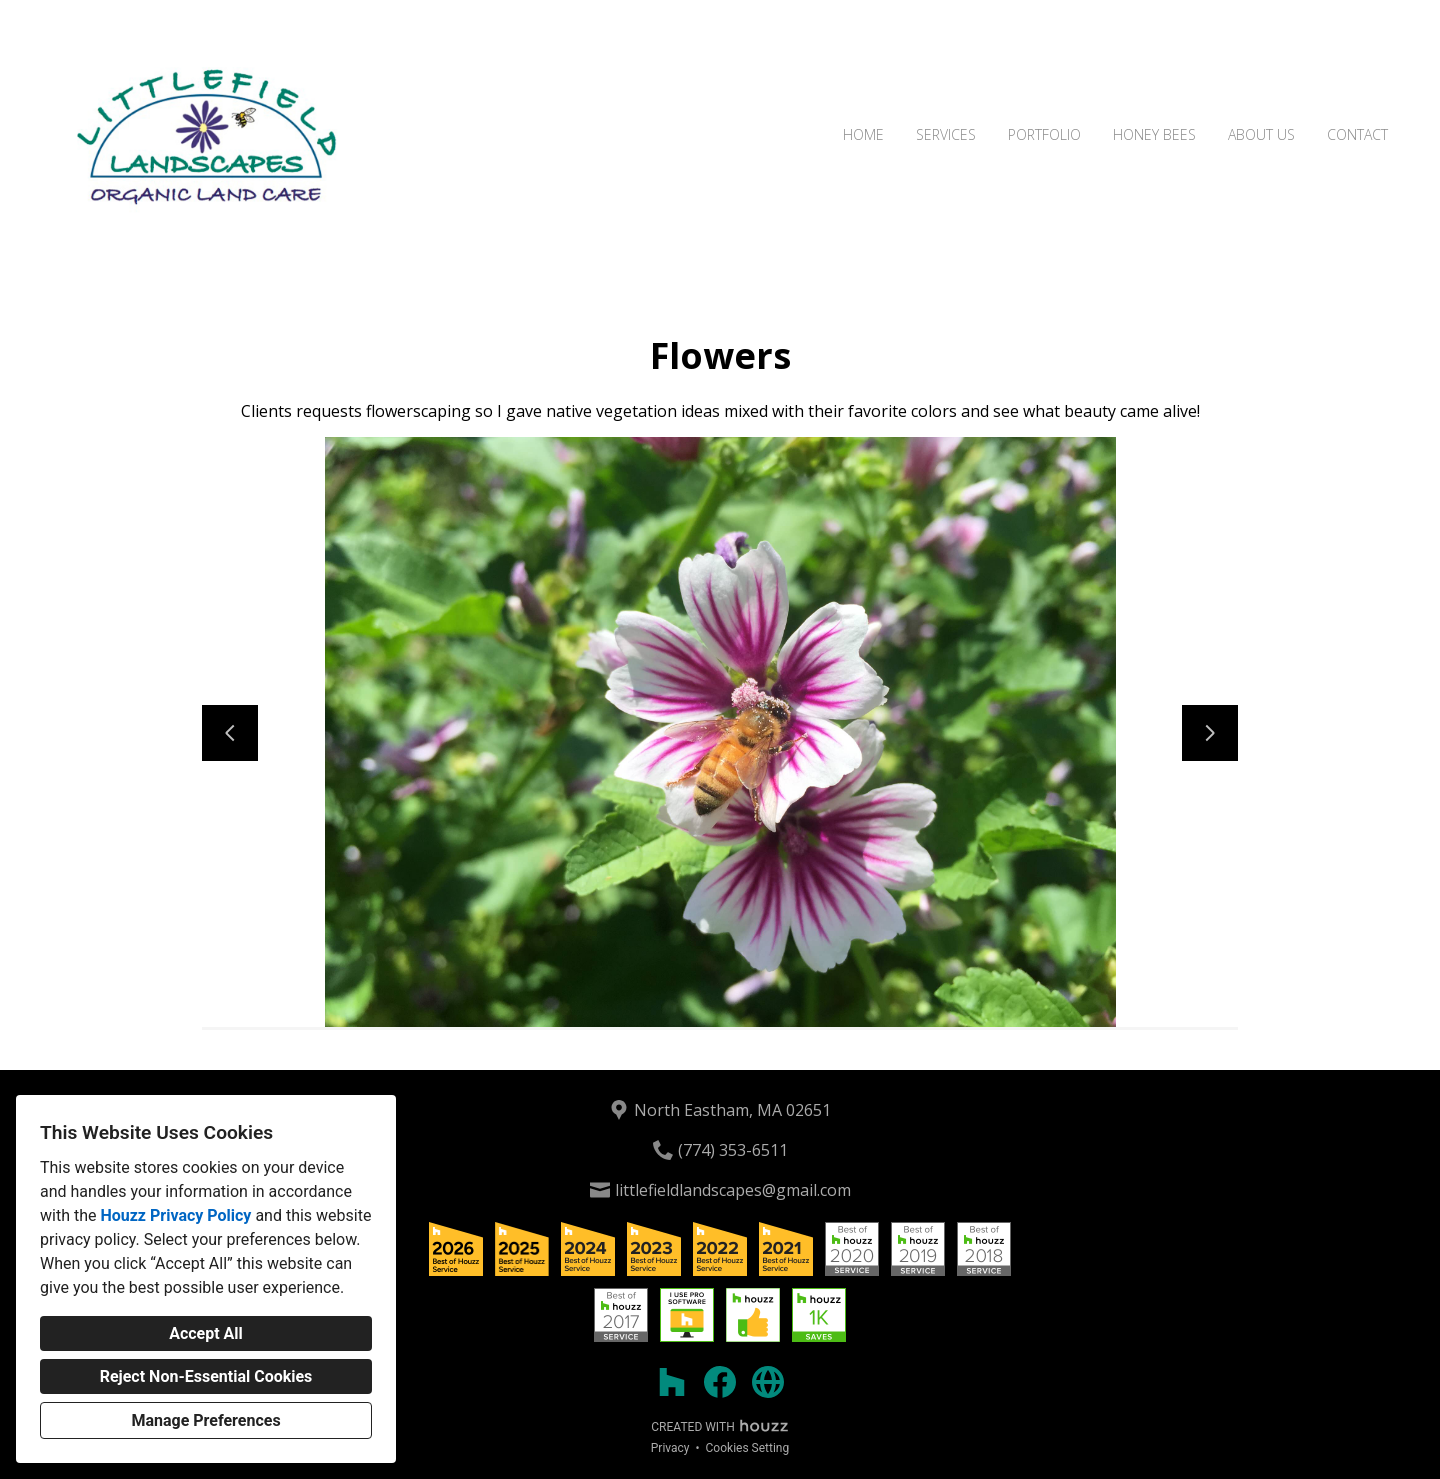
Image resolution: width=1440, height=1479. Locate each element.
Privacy (670, 1448)
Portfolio (1044, 134)
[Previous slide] (230, 733)
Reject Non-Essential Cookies (206, 1376)
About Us (1261, 134)
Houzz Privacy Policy (175, 1215)
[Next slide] (1210, 733)
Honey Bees (1154, 134)
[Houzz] (672, 1382)
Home (863, 134)
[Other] (768, 1382)
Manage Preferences (205, 1420)
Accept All (206, 1333)
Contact (1357, 134)
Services (946, 134)
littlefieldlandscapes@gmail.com (733, 1190)
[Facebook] (720, 1382)
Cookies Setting (748, 1448)
